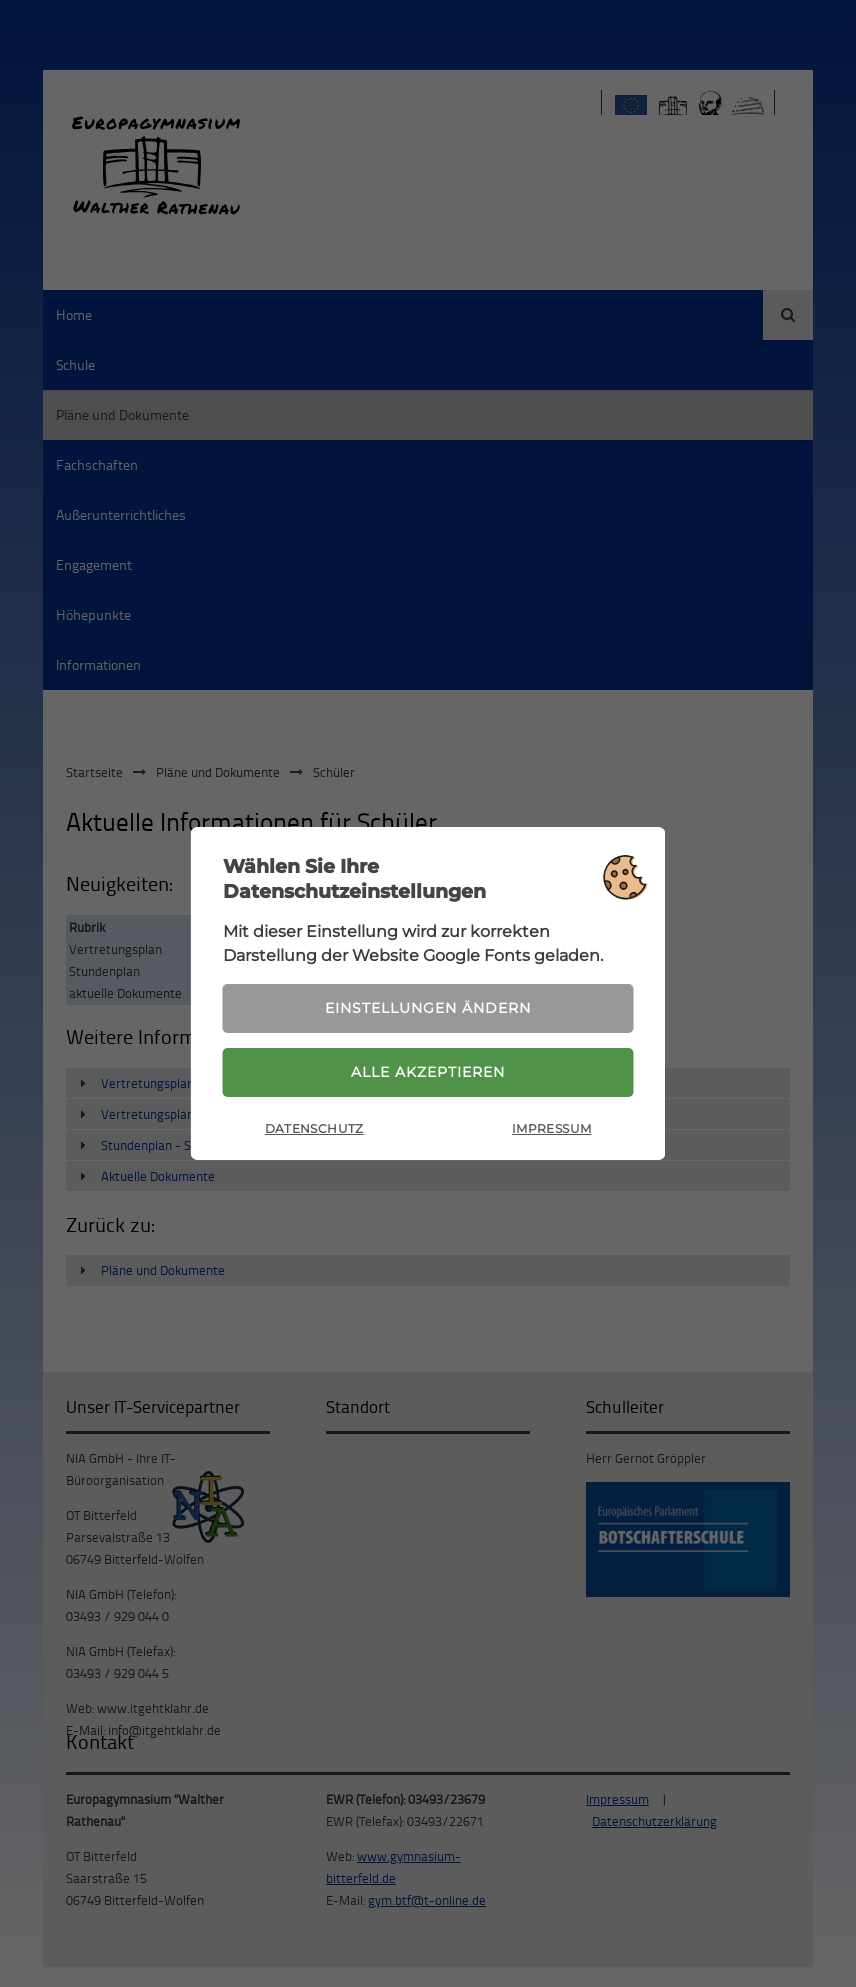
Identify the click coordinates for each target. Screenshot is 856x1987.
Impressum (551, 1128)
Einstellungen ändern (428, 1008)
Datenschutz (314, 1128)
